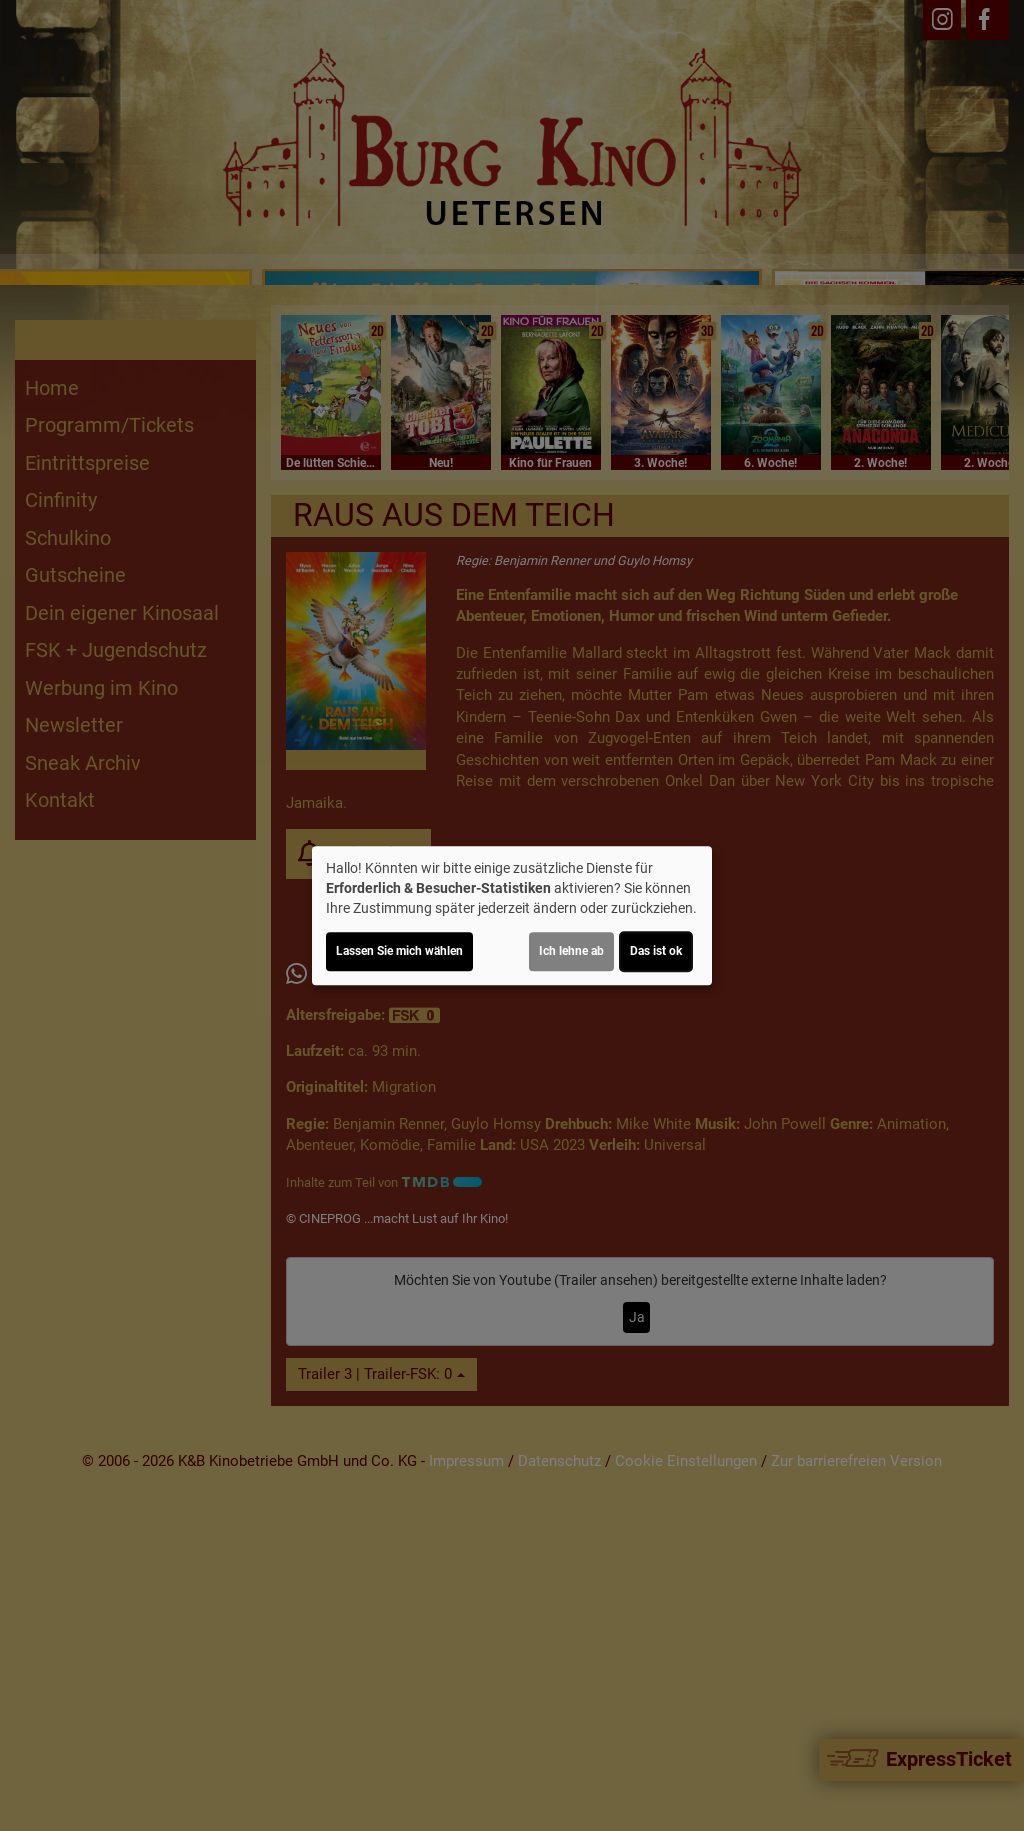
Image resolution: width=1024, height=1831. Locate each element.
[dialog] (512, 916)
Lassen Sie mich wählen (399, 951)
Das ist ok (656, 951)
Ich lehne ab (571, 951)
